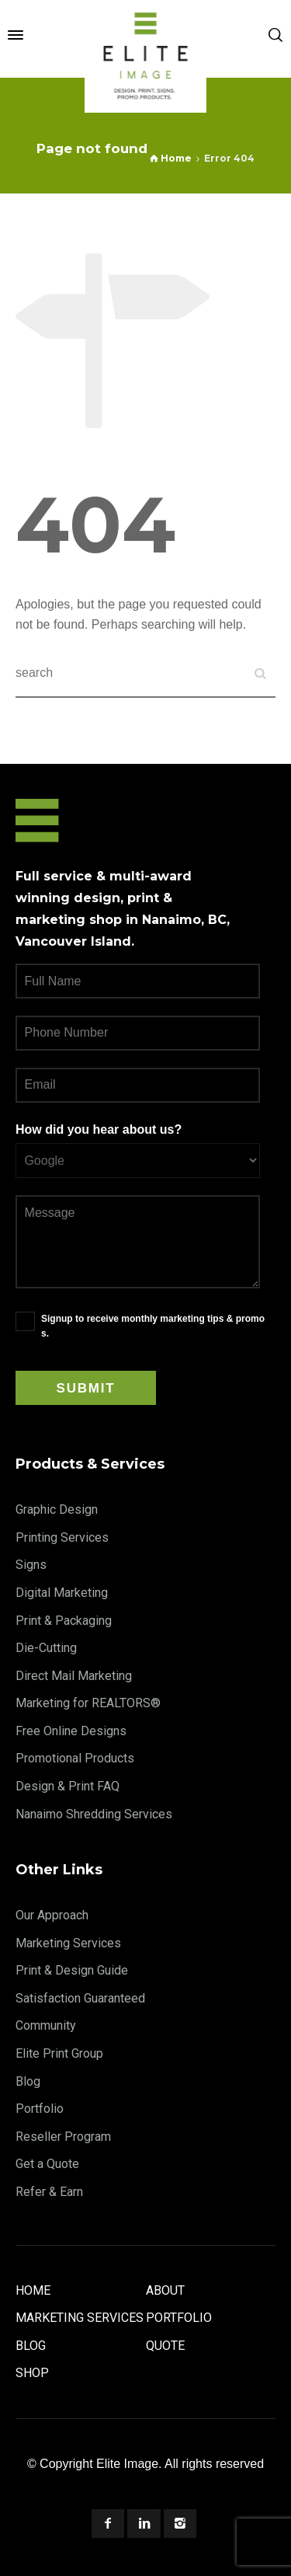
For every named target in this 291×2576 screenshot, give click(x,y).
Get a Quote (47, 2163)
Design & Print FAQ (68, 1786)
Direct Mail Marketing (74, 1675)
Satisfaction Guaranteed (80, 1998)
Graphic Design (57, 1509)
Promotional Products (75, 1758)
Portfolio (40, 2108)
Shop (32, 2372)
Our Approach (52, 1915)
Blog (28, 2081)
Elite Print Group (59, 2053)
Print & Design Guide (72, 1970)
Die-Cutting (46, 1647)
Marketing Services (68, 1943)
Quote (165, 2345)
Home (33, 2290)
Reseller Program (63, 2136)
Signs (31, 1564)
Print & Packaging (64, 1620)
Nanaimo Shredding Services (94, 1814)
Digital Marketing (62, 1592)
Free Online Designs (71, 1731)
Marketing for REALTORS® (88, 1703)
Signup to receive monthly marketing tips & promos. (153, 1326)
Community (46, 2025)
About (165, 2290)
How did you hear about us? (99, 1129)
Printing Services (62, 1537)
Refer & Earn (49, 2191)
